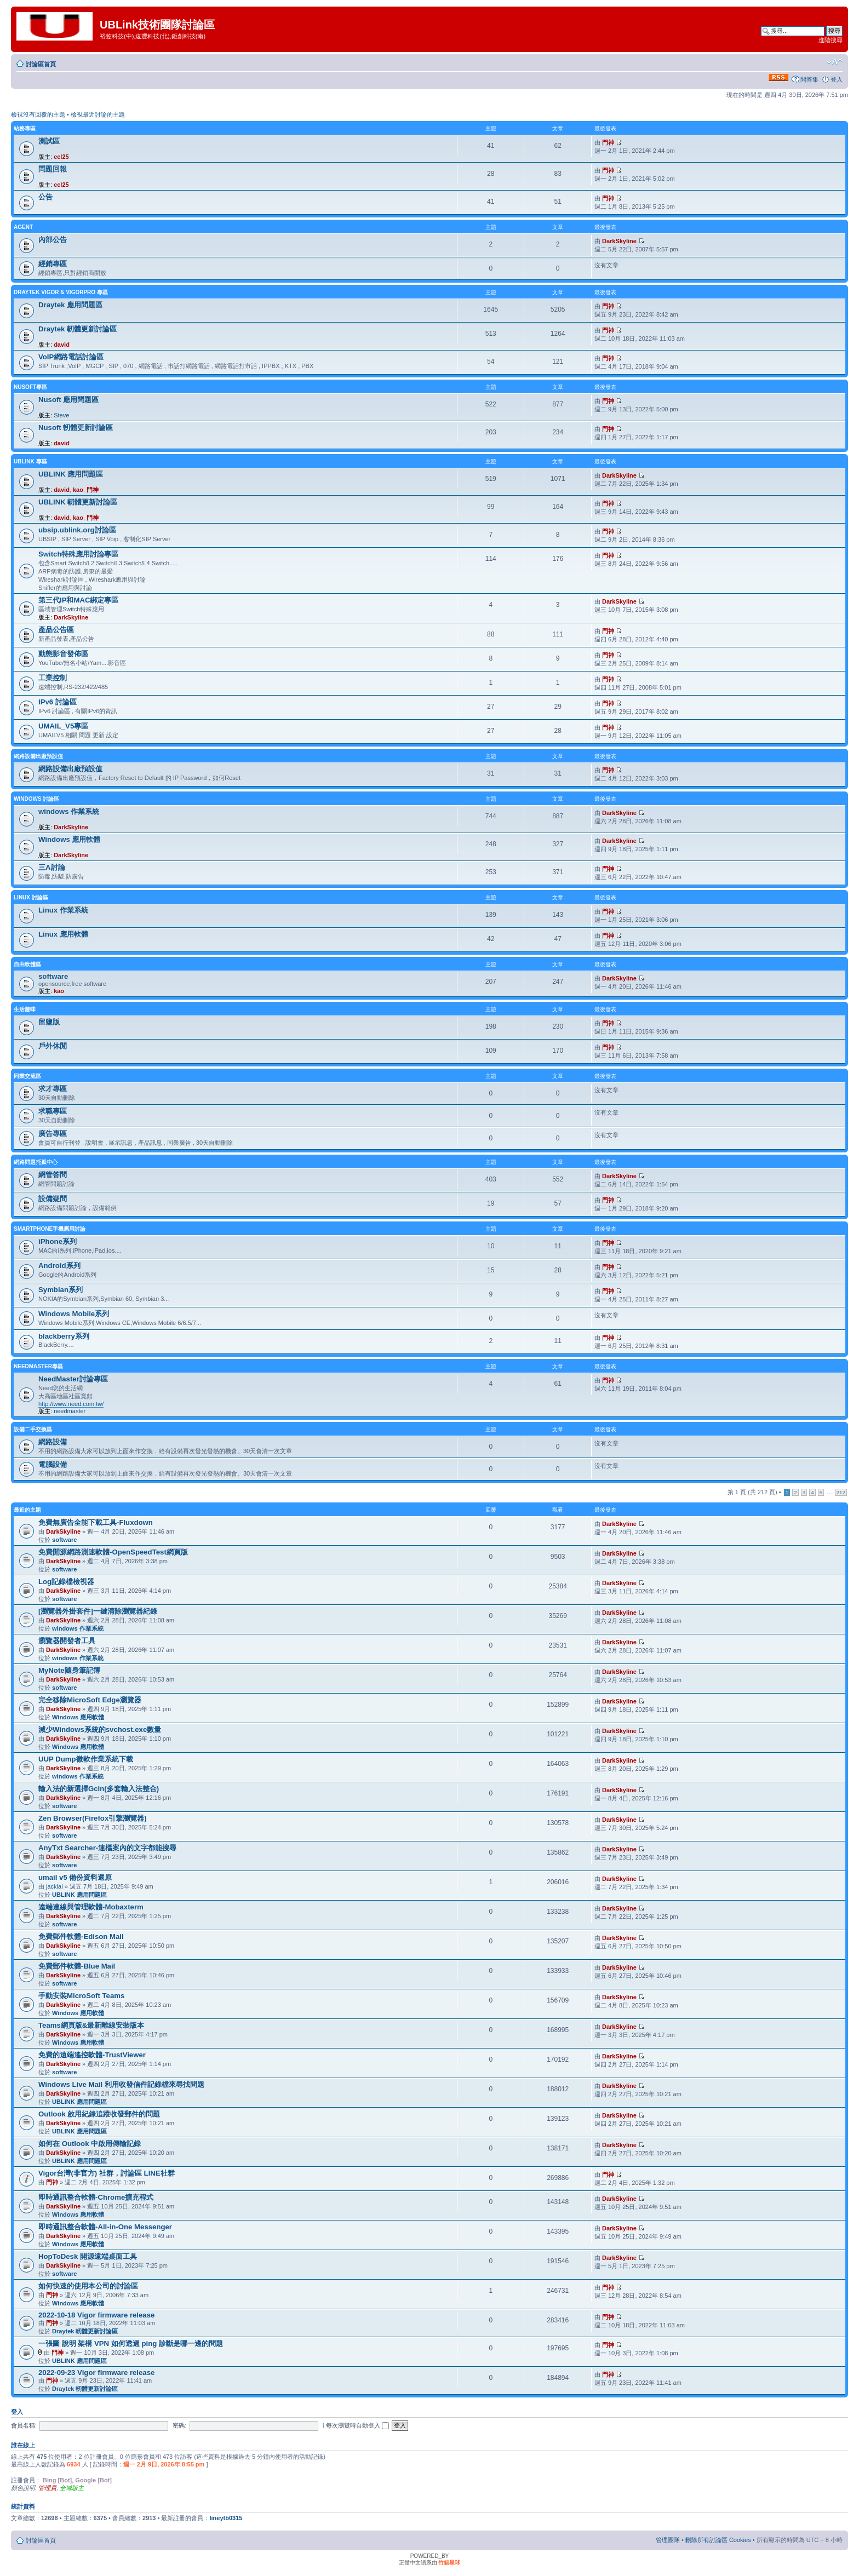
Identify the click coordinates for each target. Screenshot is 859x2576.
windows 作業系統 (68, 811)
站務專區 (25, 128)
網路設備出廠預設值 (38, 756)
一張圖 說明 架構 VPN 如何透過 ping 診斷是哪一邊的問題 (130, 2343)
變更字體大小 (835, 62)
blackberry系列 (63, 1336)
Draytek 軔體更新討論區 (77, 329)
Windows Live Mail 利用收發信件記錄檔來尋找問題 (121, 2084)
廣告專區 (52, 1133)
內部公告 (52, 240)
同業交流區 (27, 1076)
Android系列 (59, 1265)
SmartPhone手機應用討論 (49, 1229)
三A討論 (51, 867)
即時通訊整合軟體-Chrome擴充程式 (95, 2197)
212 (841, 1492)
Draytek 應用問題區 (70, 305)
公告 (45, 197)
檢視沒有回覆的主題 (38, 114)
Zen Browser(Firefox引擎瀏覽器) (92, 1818)
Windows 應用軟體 (69, 839)
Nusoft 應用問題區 (68, 399)
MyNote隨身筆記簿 (69, 1670)
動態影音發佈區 (63, 654)
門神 (608, 142)
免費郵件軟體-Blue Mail (76, 1966)
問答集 (809, 79)
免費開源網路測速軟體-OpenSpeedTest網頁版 (113, 1552)
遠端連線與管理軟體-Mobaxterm (91, 1907)
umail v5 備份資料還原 (75, 1877)
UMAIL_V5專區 (63, 726)
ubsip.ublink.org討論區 (77, 530)
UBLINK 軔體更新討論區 (77, 502)
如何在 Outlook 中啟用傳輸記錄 (89, 2143)
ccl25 (61, 156)
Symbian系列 (60, 1290)
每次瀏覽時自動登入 (357, 2425)
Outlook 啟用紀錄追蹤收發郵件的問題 (99, 2114)
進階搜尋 (830, 40)
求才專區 (52, 1089)
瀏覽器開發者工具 (66, 1641)
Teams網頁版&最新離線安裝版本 (91, 2025)
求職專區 (52, 1111)
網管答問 (52, 1175)
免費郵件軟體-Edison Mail (81, 1936)
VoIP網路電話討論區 (71, 357)
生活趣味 (25, 1009)
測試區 (49, 141)
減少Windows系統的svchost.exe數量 (99, 1729)
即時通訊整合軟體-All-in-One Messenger (105, 2227)
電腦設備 (52, 1464)
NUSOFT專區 (30, 387)
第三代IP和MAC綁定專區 (78, 600)
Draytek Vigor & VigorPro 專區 (61, 292)
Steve (61, 415)
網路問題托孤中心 (36, 1162)
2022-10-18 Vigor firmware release (96, 2315)
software (53, 976)
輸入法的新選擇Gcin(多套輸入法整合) (98, 1789)
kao (78, 489)
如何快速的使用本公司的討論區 (88, 2286)
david (62, 344)
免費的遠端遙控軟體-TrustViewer (92, 2055)
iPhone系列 (57, 1241)
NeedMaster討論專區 (73, 1379)
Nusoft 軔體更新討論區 (75, 427)
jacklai (54, 1886)
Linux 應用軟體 (63, 934)
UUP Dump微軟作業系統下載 (85, 1759)
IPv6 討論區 (57, 702)
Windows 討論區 (36, 799)
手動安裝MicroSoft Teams (81, 1996)
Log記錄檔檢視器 (66, 1581)
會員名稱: (24, 2425)
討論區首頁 (41, 64)
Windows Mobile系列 (73, 1314)
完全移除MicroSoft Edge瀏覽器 (89, 1700)
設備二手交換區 (33, 1429)
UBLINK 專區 (30, 461)
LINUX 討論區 (31, 897)
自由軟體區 (27, 964)
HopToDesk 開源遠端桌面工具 (87, 2256)
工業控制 (52, 678)
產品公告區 (56, 630)
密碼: (179, 2425)
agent (23, 227)
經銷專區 (52, 264)
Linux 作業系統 (63, 910)
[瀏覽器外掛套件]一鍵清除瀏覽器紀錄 (97, 1611)
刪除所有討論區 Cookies (718, 2540)
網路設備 (52, 1442)
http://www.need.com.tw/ (71, 1404)
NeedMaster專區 (38, 1366)
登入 (837, 79)
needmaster (69, 1411)
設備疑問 (52, 1199)
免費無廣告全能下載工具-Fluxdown (95, 1522)
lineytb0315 (225, 2518)
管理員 (47, 2488)
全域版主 (72, 2488)
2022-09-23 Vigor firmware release (96, 2372)
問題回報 (52, 169)
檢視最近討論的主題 (98, 114)
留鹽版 (49, 1022)
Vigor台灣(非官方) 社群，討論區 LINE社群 (106, 2173)
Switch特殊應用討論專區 (78, 554)
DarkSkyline (619, 241)
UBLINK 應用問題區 (70, 474)
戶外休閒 (52, 1046)
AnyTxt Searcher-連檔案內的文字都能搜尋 (107, 1848)
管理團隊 (668, 2540)
